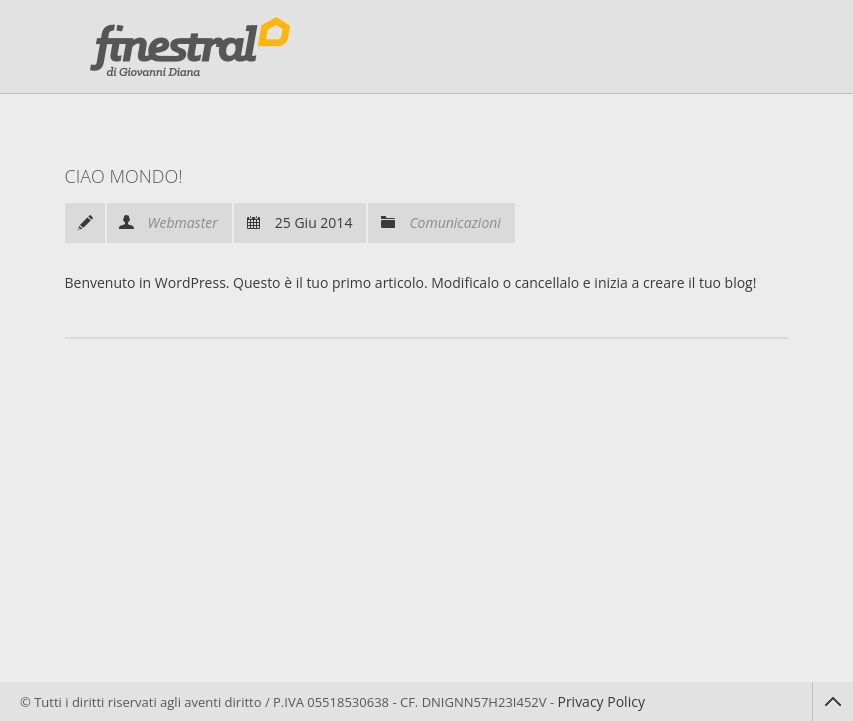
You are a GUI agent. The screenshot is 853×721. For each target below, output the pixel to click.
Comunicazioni (454, 222)
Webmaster (183, 222)
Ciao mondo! (124, 176)
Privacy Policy (600, 701)
